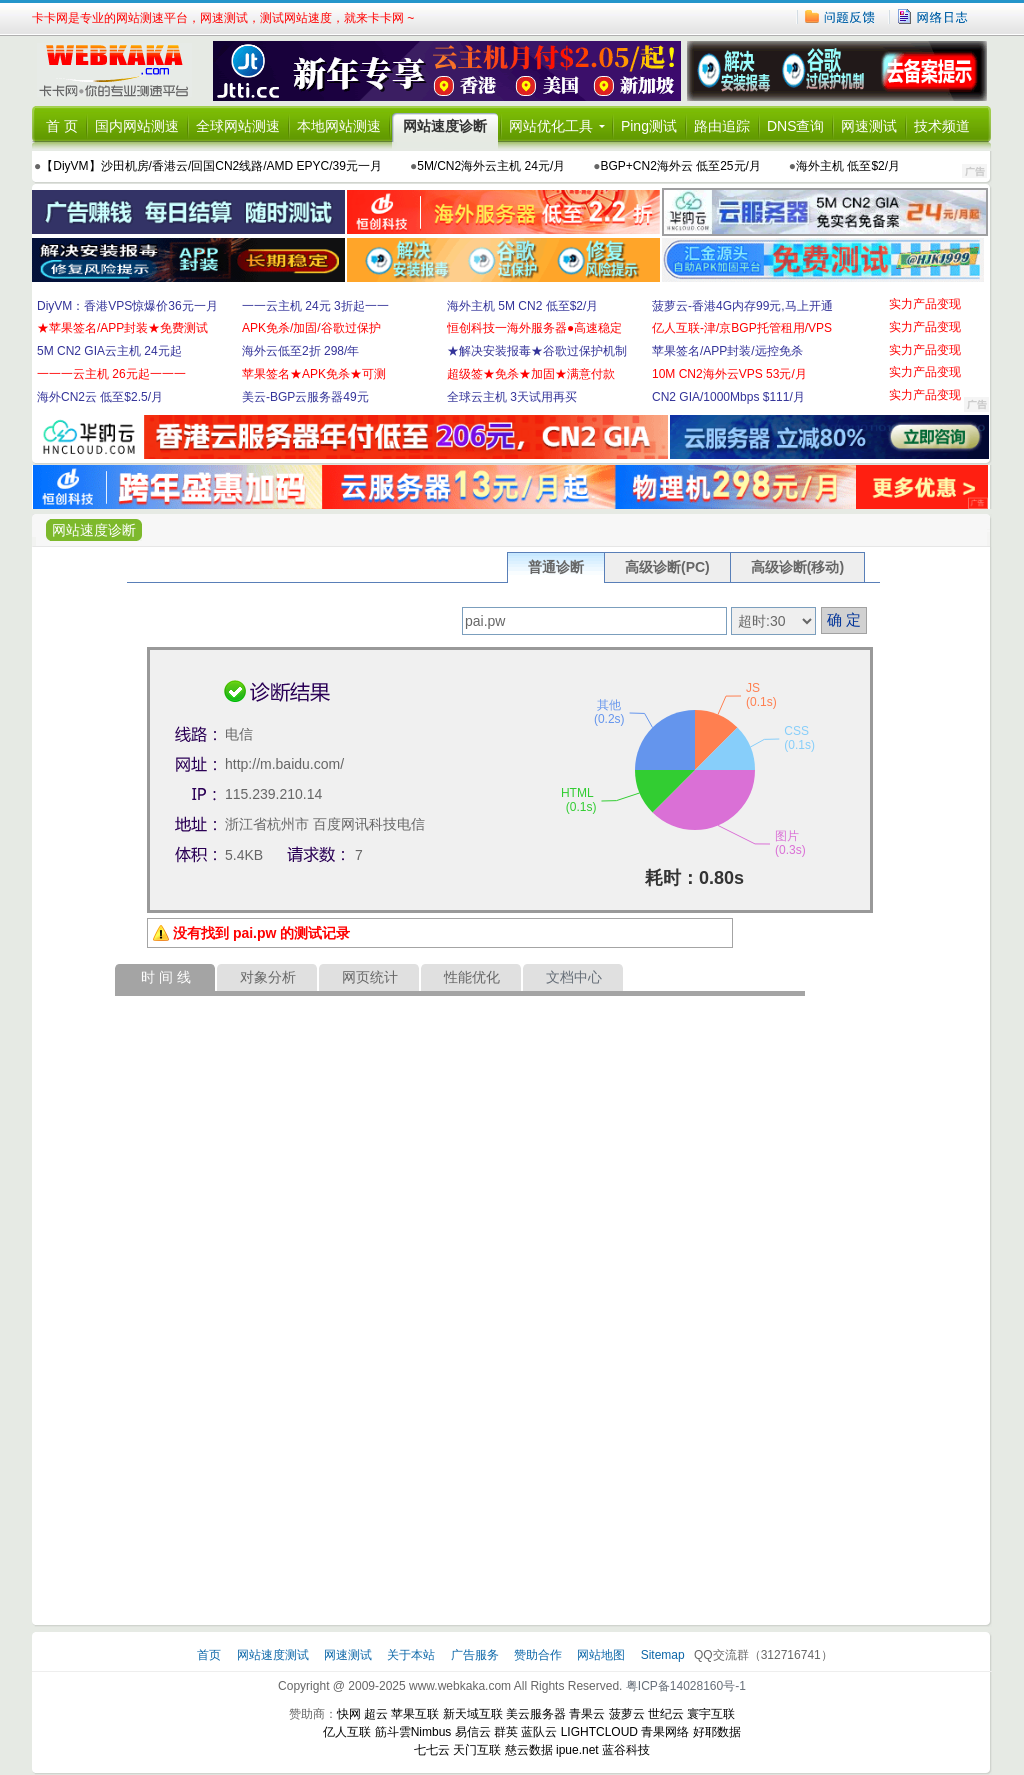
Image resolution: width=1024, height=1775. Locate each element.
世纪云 (666, 1714)
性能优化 (472, 977)
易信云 (473, 1732)
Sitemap (663, 1655)
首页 (210, 1655)
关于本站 (412, 1655)
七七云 (432, 1750)
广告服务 (476, 1655)
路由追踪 (722, 126)
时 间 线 (166, 977)
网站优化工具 (551, 126)
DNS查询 (796, 126)
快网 (349, 1714)
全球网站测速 (238, 126)
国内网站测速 (137, 126)
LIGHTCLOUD (599, 1732)
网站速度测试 (274, 1655)
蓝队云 (539, 1732)
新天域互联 (473, 1714)
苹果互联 (415, 1714)
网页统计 (370, 977)
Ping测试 (649, 126)
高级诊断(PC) (667, 567)
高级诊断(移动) (797, 567)
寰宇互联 (711, 1714)
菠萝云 (627, 1714)
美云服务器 (536, 1714)
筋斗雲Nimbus (413, 1732)
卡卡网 (122, 71)
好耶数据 (717, 1732)
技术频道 (942, 126)
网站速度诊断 (445, 126)
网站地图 (601, 1655)
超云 (376, 1714)
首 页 (62, 126)
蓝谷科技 (626, 1750)
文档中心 (574, 977)
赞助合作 (538, 1655)
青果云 (587, 1714)
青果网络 (665, 1732)
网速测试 (869, 126)
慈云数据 (529, 1750)
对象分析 (268, 977)
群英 (506, 1732)
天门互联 (477, 1750)
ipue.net (577, 1750)
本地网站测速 (339, 126)
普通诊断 (556, 567)
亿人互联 (347, 1732)
